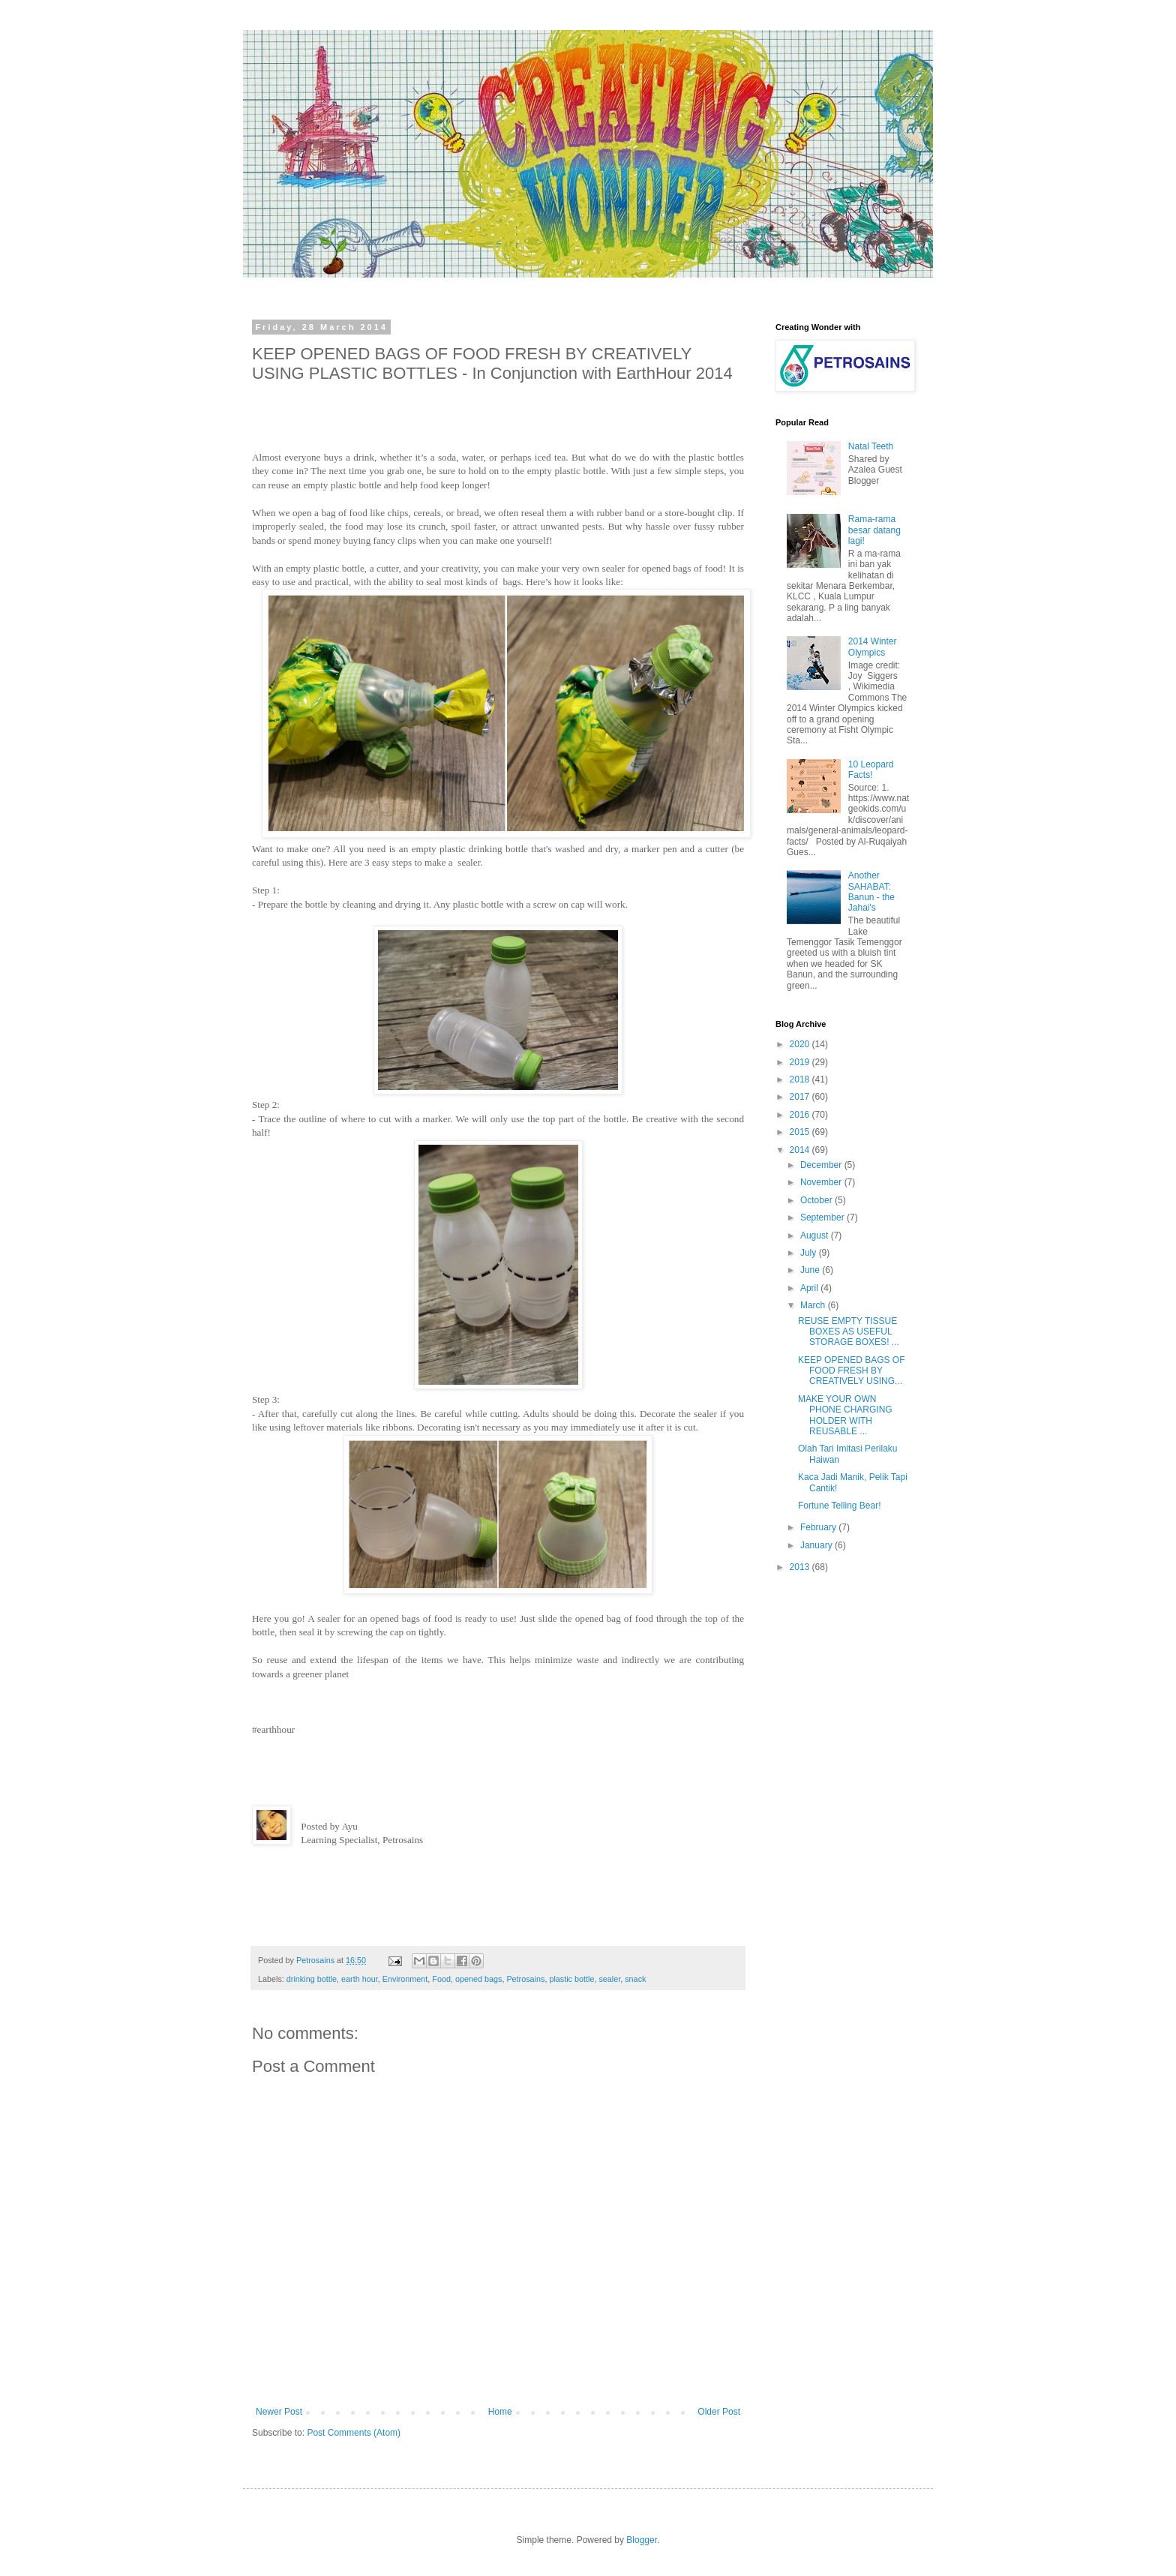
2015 (801, 1132)
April (810, 1288)
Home (500, 2411)
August (815, 1235)
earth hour (359, 1978)
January (817, 1545)
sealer (609, 1978)
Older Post (719, 2411)
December (822, 1165)
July (809, 1252)
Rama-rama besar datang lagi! (874, 530)
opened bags (478, 1978)
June (811, 1270)
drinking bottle (311, 1978)
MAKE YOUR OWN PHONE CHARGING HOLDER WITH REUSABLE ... (845, 1415)
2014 (801, 1150)
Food (441, 1978)
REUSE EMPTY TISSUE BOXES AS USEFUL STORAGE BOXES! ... (848, 1332)
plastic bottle (571, 1978)
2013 (801, 1567)
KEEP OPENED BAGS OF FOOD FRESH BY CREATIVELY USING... (851, 1371)
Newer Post (279, 2411)
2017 (801, 1096)
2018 (801, 1079)
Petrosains (525, 1978)
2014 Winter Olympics (872, 646)
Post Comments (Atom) (353, 2432)
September (823, 1217)
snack (635, 1978)
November (822, 1182)
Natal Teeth (871, 446)
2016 (801, 1114)
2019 (801, 1062)
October (817, 1200)
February (819, 1527)
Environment (405, 1978)
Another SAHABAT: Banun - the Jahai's (871, 891)
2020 (801, 1044)
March (814, 1305)
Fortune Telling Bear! (839, 1505)
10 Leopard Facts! (871, 769)
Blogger (641, 2540)
